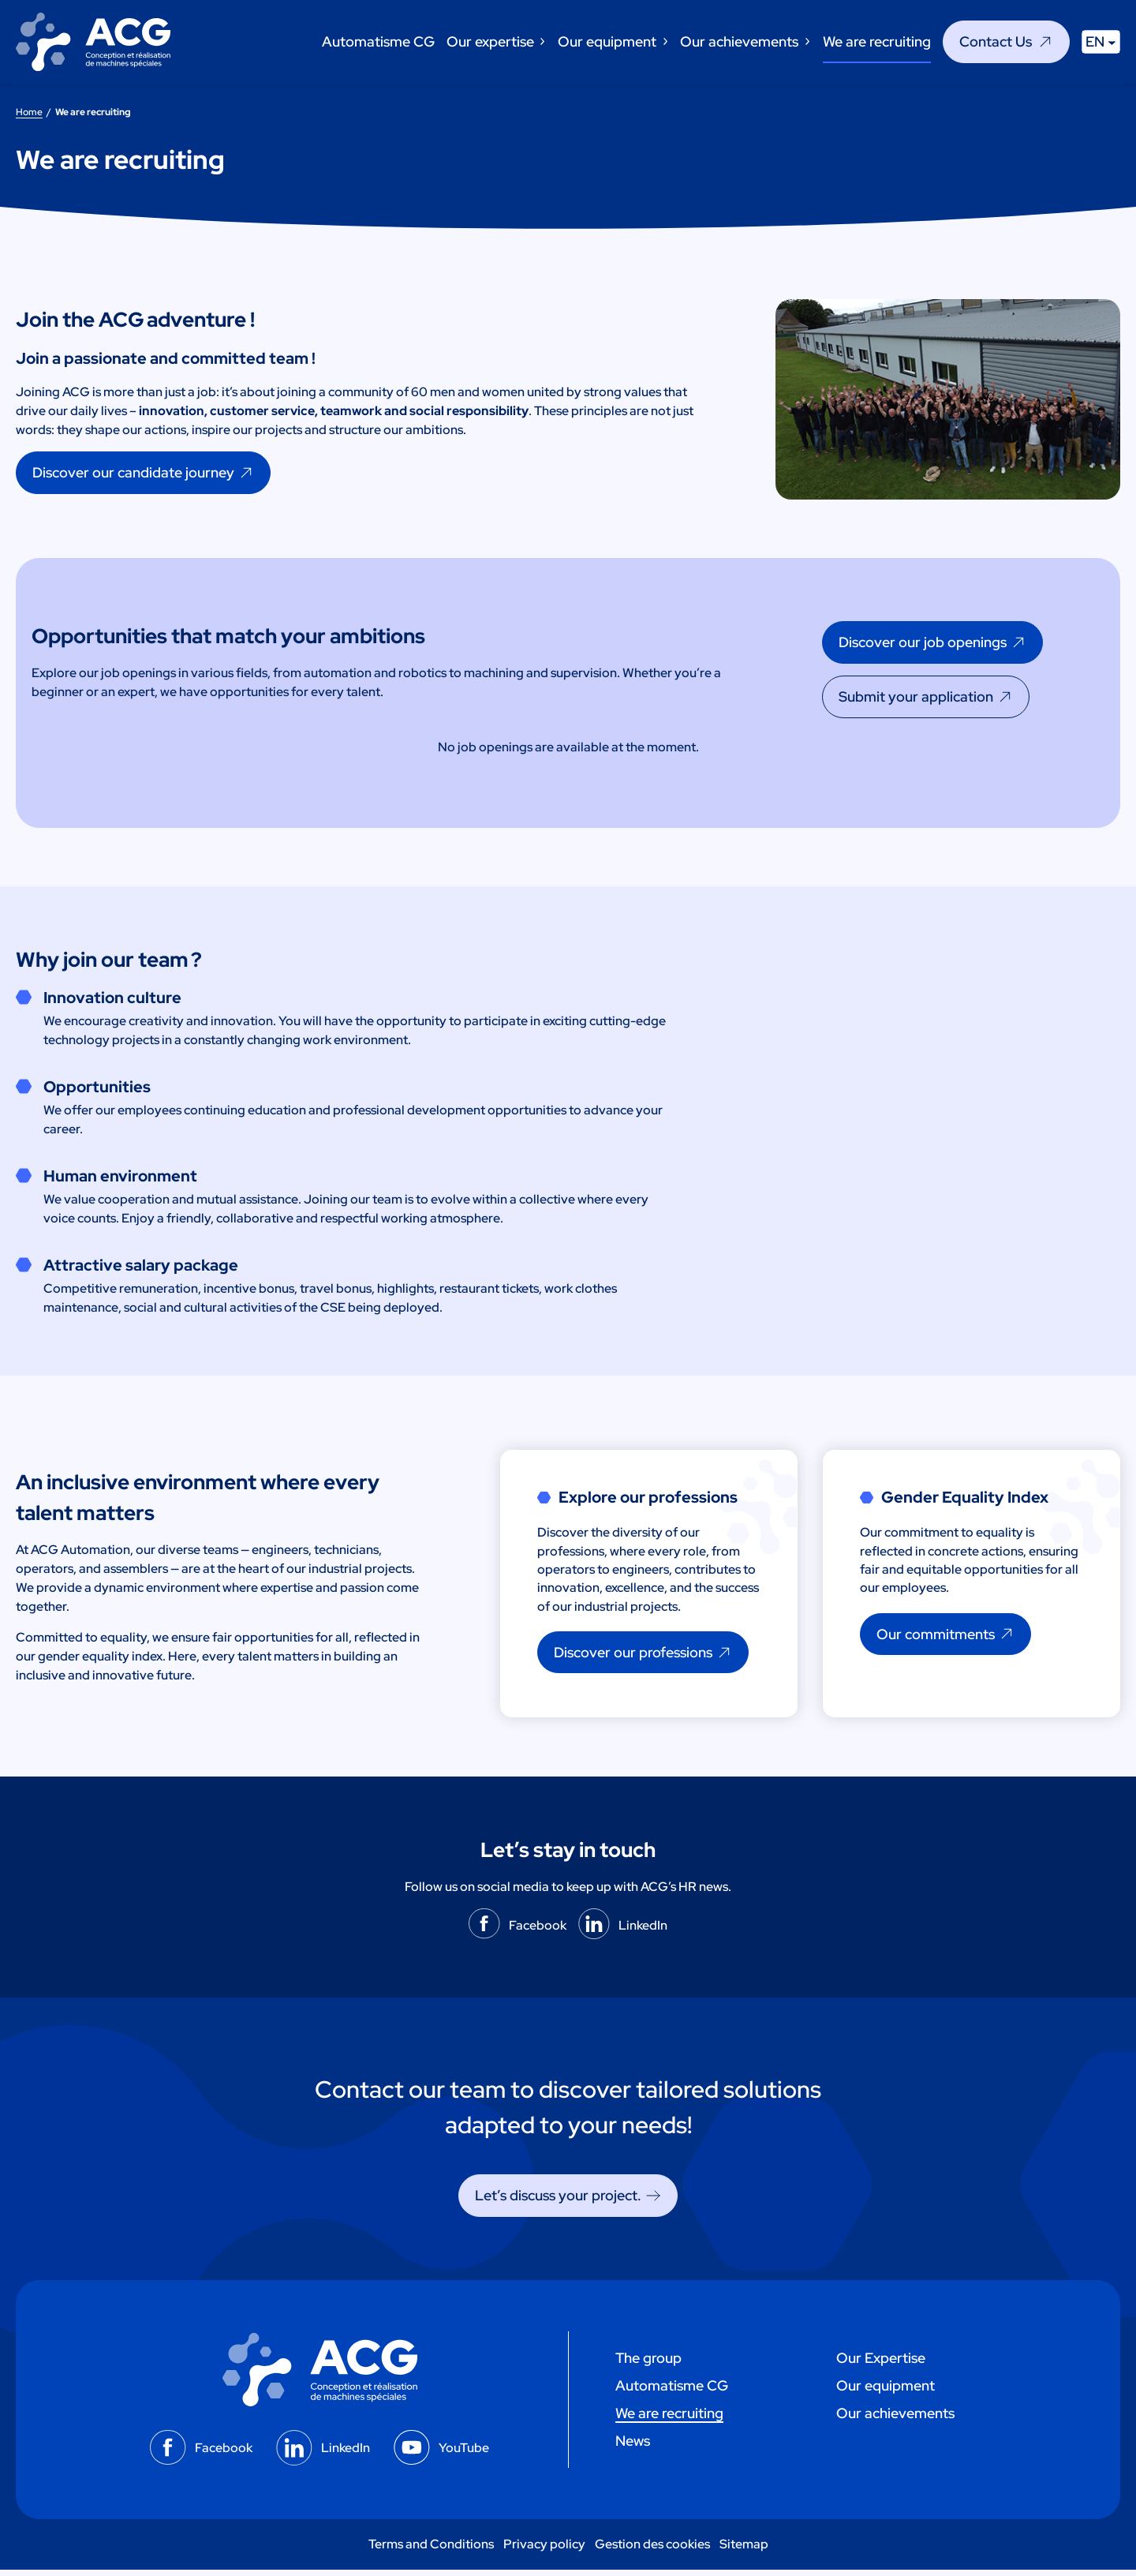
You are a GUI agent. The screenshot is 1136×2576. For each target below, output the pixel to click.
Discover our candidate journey (133, 472)
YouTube (464, 2454)
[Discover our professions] (643, 1658)
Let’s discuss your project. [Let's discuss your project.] (557, 2201)
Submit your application (916, 696)
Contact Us (995, 41)
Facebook (537, 1931)
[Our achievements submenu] (806, 41)
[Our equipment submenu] (664, 41)
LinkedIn (642, 1931)
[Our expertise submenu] (541, 41)
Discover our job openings (923, 642)
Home (29, 112)
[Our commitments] (946, 1639)
